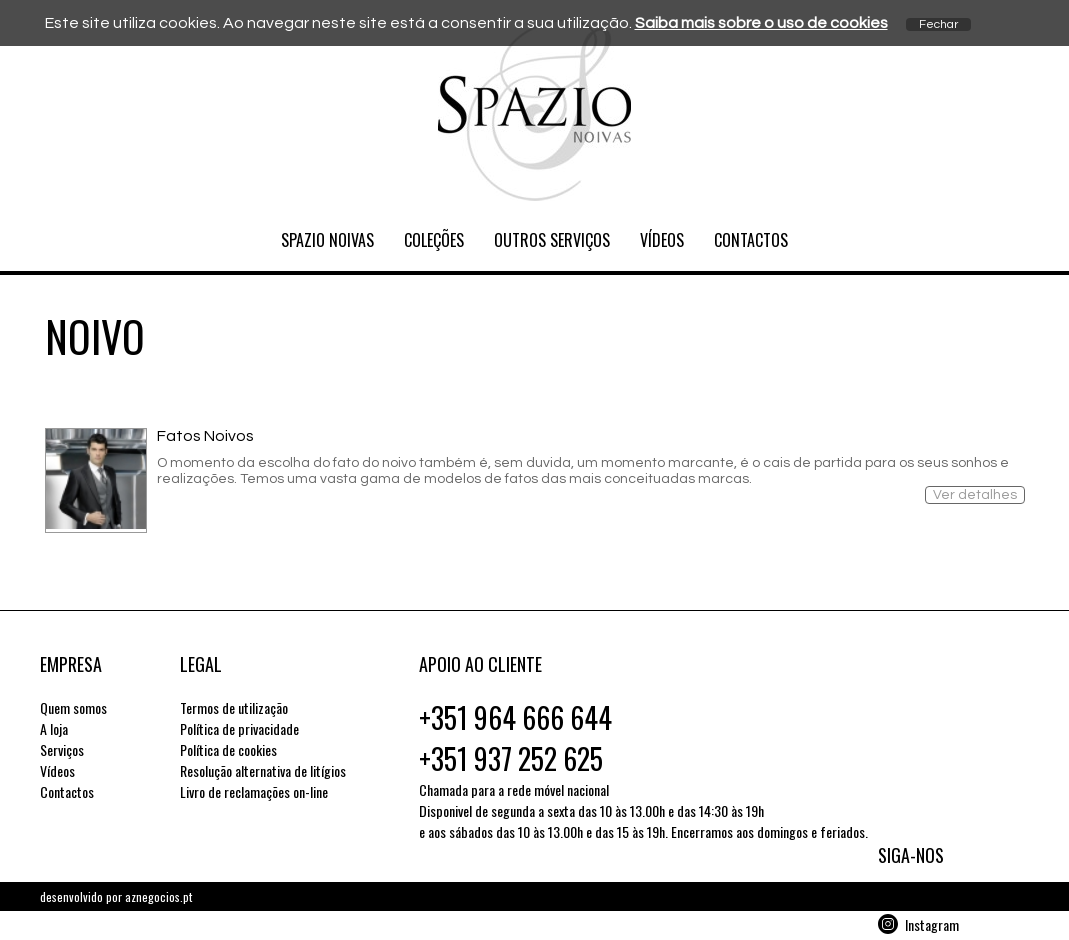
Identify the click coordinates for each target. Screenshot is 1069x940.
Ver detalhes (975, 495)
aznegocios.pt (158, 896)
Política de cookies (228, 749)
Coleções (434, 240)
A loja (54, 728)
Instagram (932, 924)
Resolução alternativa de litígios (263, 770)
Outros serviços (552, 240)
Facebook (929, 898)
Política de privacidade (239, 728)
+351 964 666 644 (515, 717)
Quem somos (73, 707)
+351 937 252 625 (511, 758)
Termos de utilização (234, 707)
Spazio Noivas (327, 240)
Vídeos (662, 240)
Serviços (62, 749)
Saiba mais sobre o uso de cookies (761, 23)
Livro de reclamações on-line (254, 791)
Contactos (751, 240)
